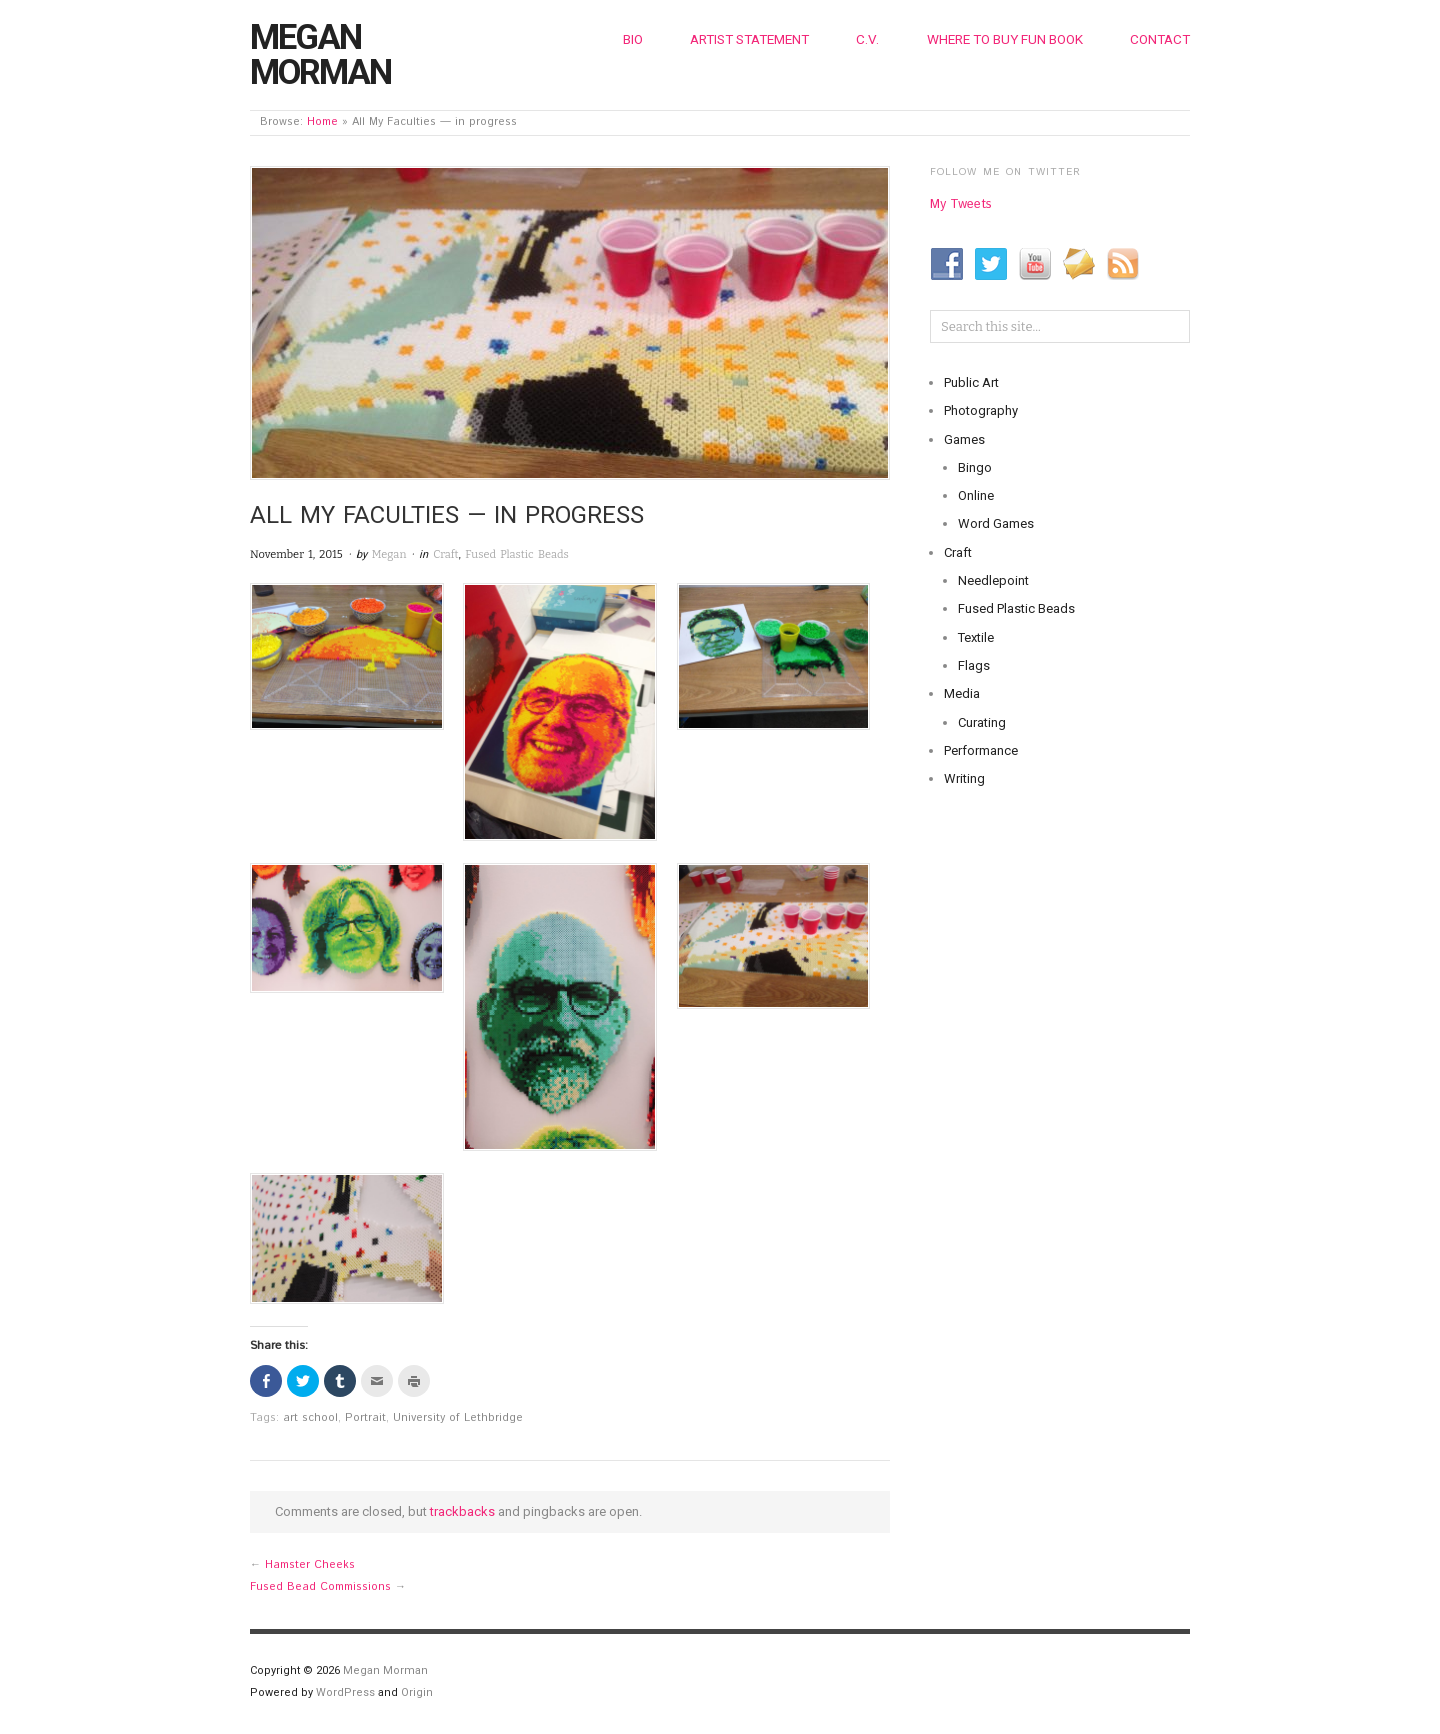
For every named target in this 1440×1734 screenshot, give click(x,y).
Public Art (971, 382)
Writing (964, 778)
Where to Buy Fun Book (1005, 39)
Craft (445, 554)
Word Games (996, 523)
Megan (389, 554)
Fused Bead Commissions (320, 1587)
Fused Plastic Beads (516, 554)
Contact (1160, 39)
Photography (981, 410)
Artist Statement (749, 39)
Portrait (365, 1418)
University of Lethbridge (458, 1418)
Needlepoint (993, 580)
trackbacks (462, 1511)
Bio (633, 39)
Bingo (975, 467)
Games (964, 439)
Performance (981, 750)
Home (322, 122)
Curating (982, 722)
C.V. (867, 39)
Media (962, 693)
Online (976, 495)
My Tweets (961, 204)
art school (310, 1418)
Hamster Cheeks (310, 1565)
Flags (974, 665)
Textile (976, 637)
